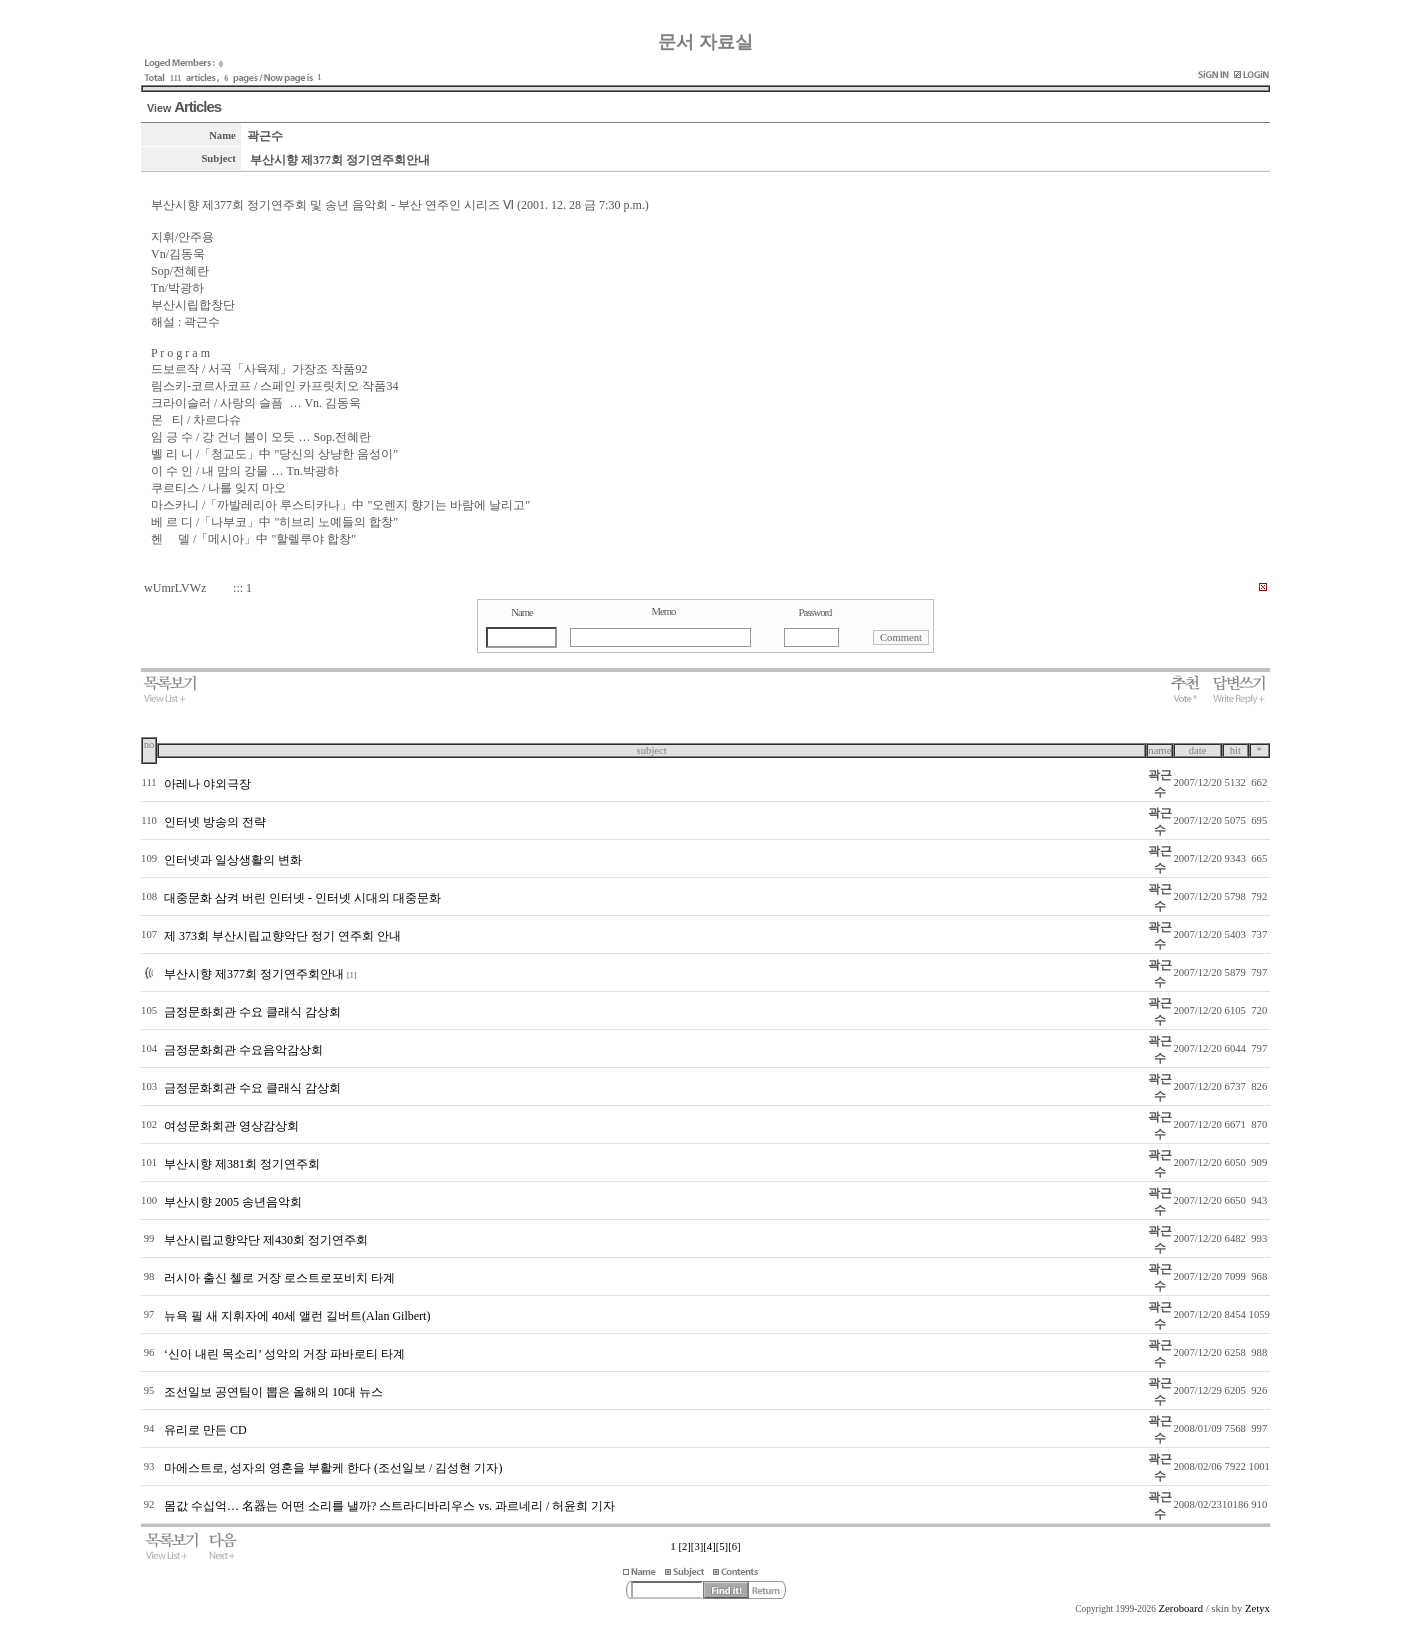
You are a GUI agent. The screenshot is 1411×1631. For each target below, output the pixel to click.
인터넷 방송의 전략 (215, 822)
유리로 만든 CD (205, 1430)
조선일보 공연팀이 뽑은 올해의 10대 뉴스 (273, 1392)
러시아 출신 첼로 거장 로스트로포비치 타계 (279, 1278)
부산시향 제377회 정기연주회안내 (254, 974)
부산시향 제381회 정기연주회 (242, 1164)
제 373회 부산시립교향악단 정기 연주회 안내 (282, 936)
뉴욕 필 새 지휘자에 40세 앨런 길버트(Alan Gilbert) (297, 1316)
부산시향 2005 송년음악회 (233, 1202)
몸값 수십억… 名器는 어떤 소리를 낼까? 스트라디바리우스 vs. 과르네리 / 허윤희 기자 (389, 1506)
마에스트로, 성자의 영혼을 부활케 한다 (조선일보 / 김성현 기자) (333, 1468)
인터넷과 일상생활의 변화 (233, 860)
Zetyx (1257, 1608)
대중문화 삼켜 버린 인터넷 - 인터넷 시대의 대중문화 (302, 898)
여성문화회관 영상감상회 (231, 1126)
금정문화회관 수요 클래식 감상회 (252, 1012)
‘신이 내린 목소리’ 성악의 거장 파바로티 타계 (284, 1354)
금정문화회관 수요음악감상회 (243, 1050)
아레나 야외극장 (207, 784)
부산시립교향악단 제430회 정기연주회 (266, 1240)
